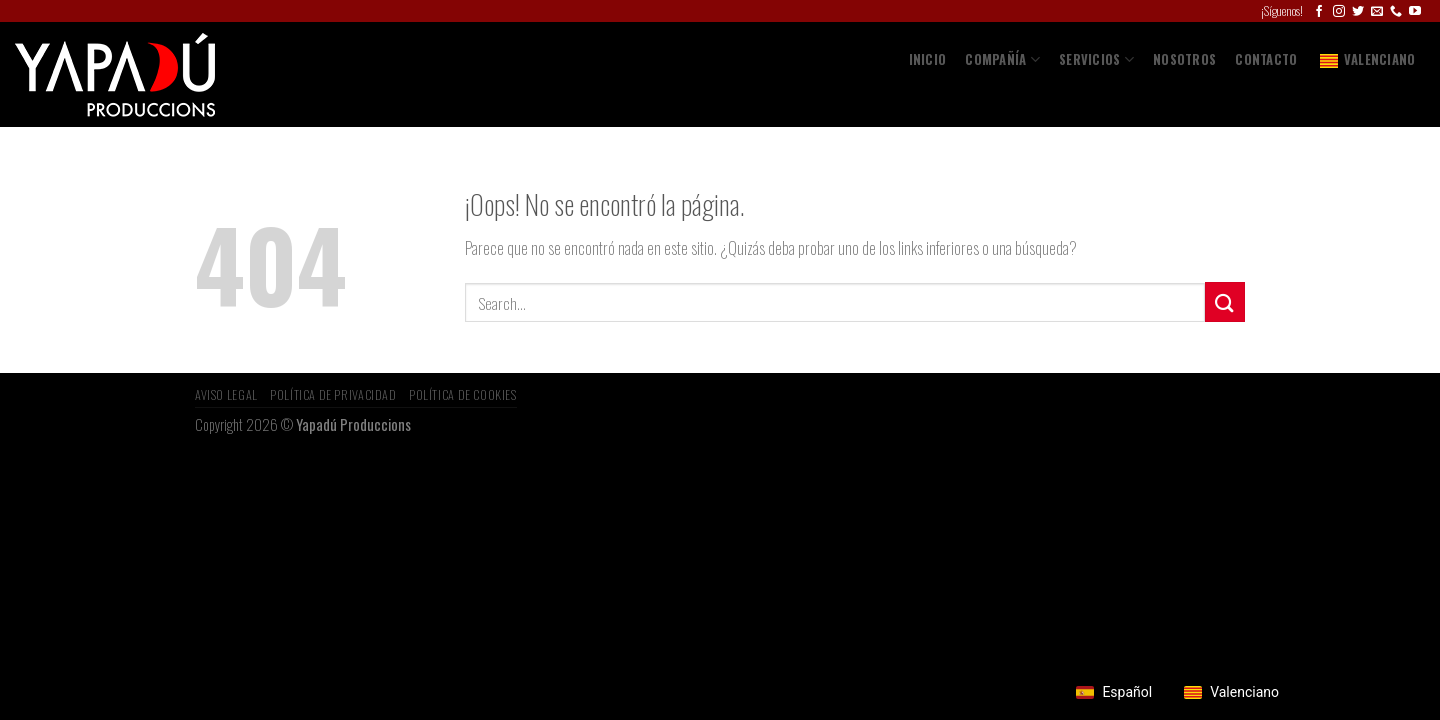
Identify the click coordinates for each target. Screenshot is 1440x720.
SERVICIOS (1096, 59)
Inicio (928, 59)
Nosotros (1184, 59)
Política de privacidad (333, 394)
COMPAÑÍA (1002, 59)
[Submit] (1225, 301)
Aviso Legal (226, 394)
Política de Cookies (463, 394)
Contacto (1266, 59)
